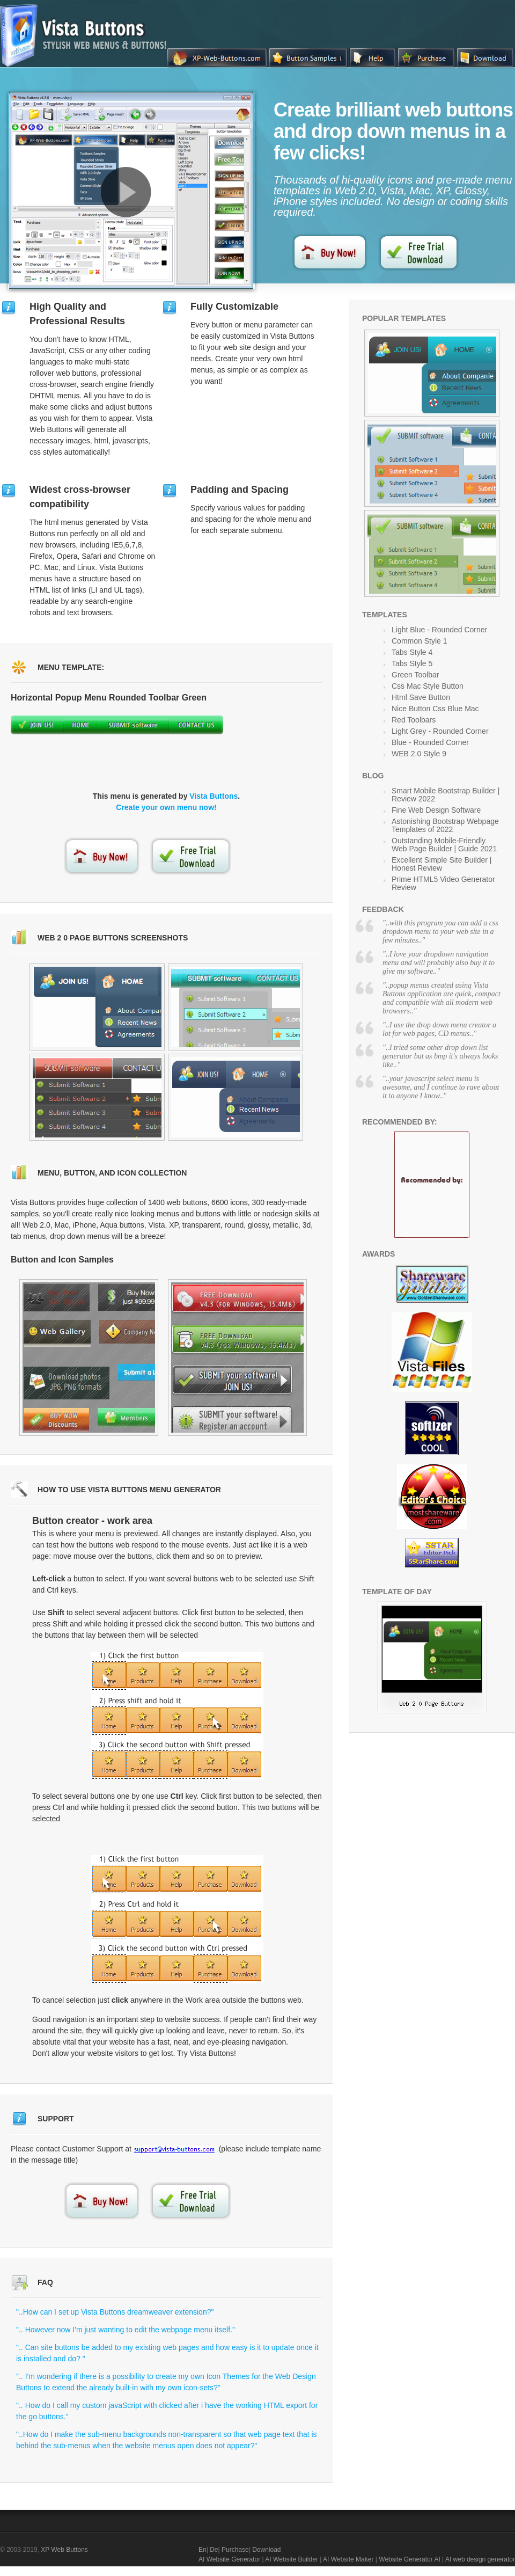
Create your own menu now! (166, 807)
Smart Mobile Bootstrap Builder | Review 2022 (445, 794)
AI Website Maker (348, 2559)
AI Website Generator (229, 2559)
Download (266, 2549)
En (202, 2549)
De (214, 2549)
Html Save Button (421, 697)
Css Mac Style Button (428, 686)
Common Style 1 (419, 641)
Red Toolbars (414, 720)
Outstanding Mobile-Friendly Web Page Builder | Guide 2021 (444, 844)
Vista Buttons (213, 796)
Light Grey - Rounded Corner (440, 731)
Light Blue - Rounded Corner (439, 629)
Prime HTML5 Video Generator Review (443, 883)
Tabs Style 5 (412, 663)
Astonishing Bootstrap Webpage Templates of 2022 (445, 825)
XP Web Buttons (64, 2549)
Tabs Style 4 (412, 652)
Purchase (235, 2549)
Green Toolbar (415, 674)
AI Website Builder (291, 2559)
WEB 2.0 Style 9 (419, 753)
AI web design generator (480, 2559)
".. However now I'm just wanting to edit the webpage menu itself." (125, 2329)
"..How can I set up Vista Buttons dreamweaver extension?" (115, 2312)
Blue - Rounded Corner (430, 742)
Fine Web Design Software (436, 810)
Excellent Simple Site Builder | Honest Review (442, 864)
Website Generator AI (409, 2559)
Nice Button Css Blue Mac (435, 708)
